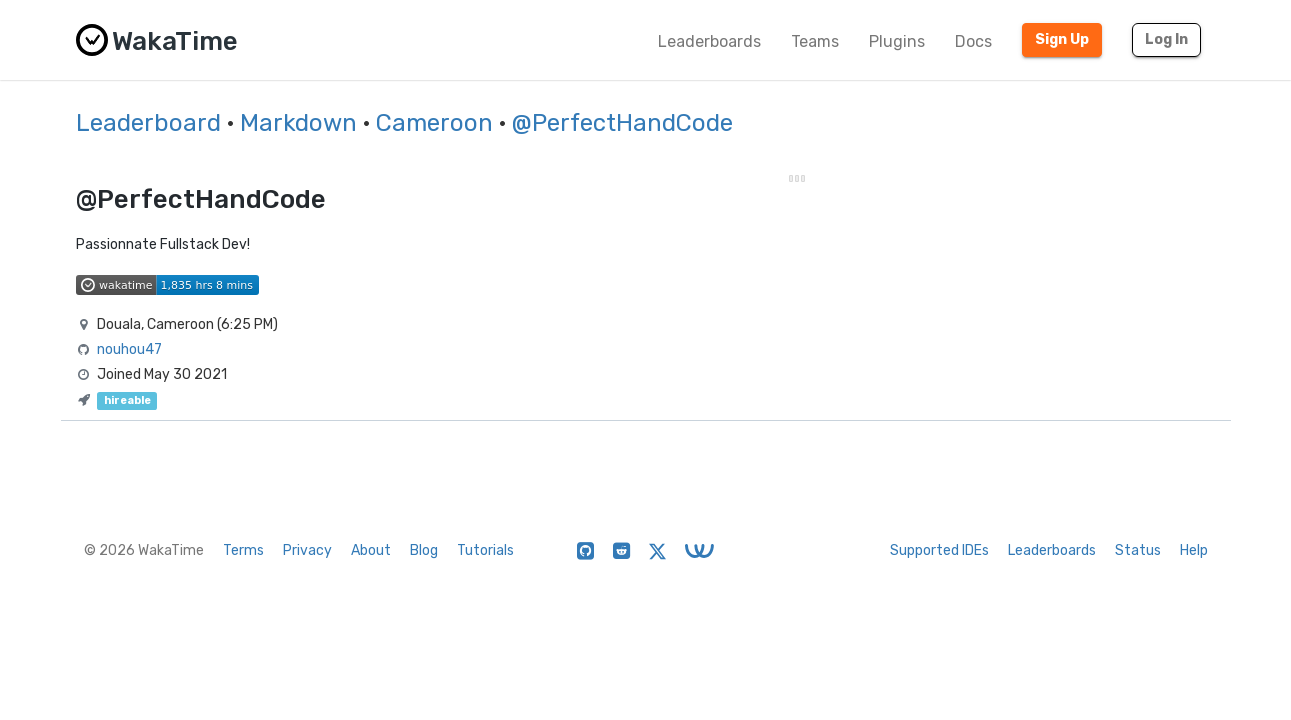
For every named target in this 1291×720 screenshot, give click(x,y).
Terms (243, 550)
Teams (815, 41)
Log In (1166, 39)
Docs (973, 41)
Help (1194, 550)
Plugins (897, 41)
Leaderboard (148, 123)
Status (1138, 550)
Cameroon (434, 123)
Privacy (307, 550)
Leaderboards (709, 41)
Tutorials (485, 550)
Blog (424, 550)
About (371, 550)
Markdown (298, 123)
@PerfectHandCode (622, 123)
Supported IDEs (939, 550)
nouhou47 (129, 349)
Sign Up (1062, 39)
